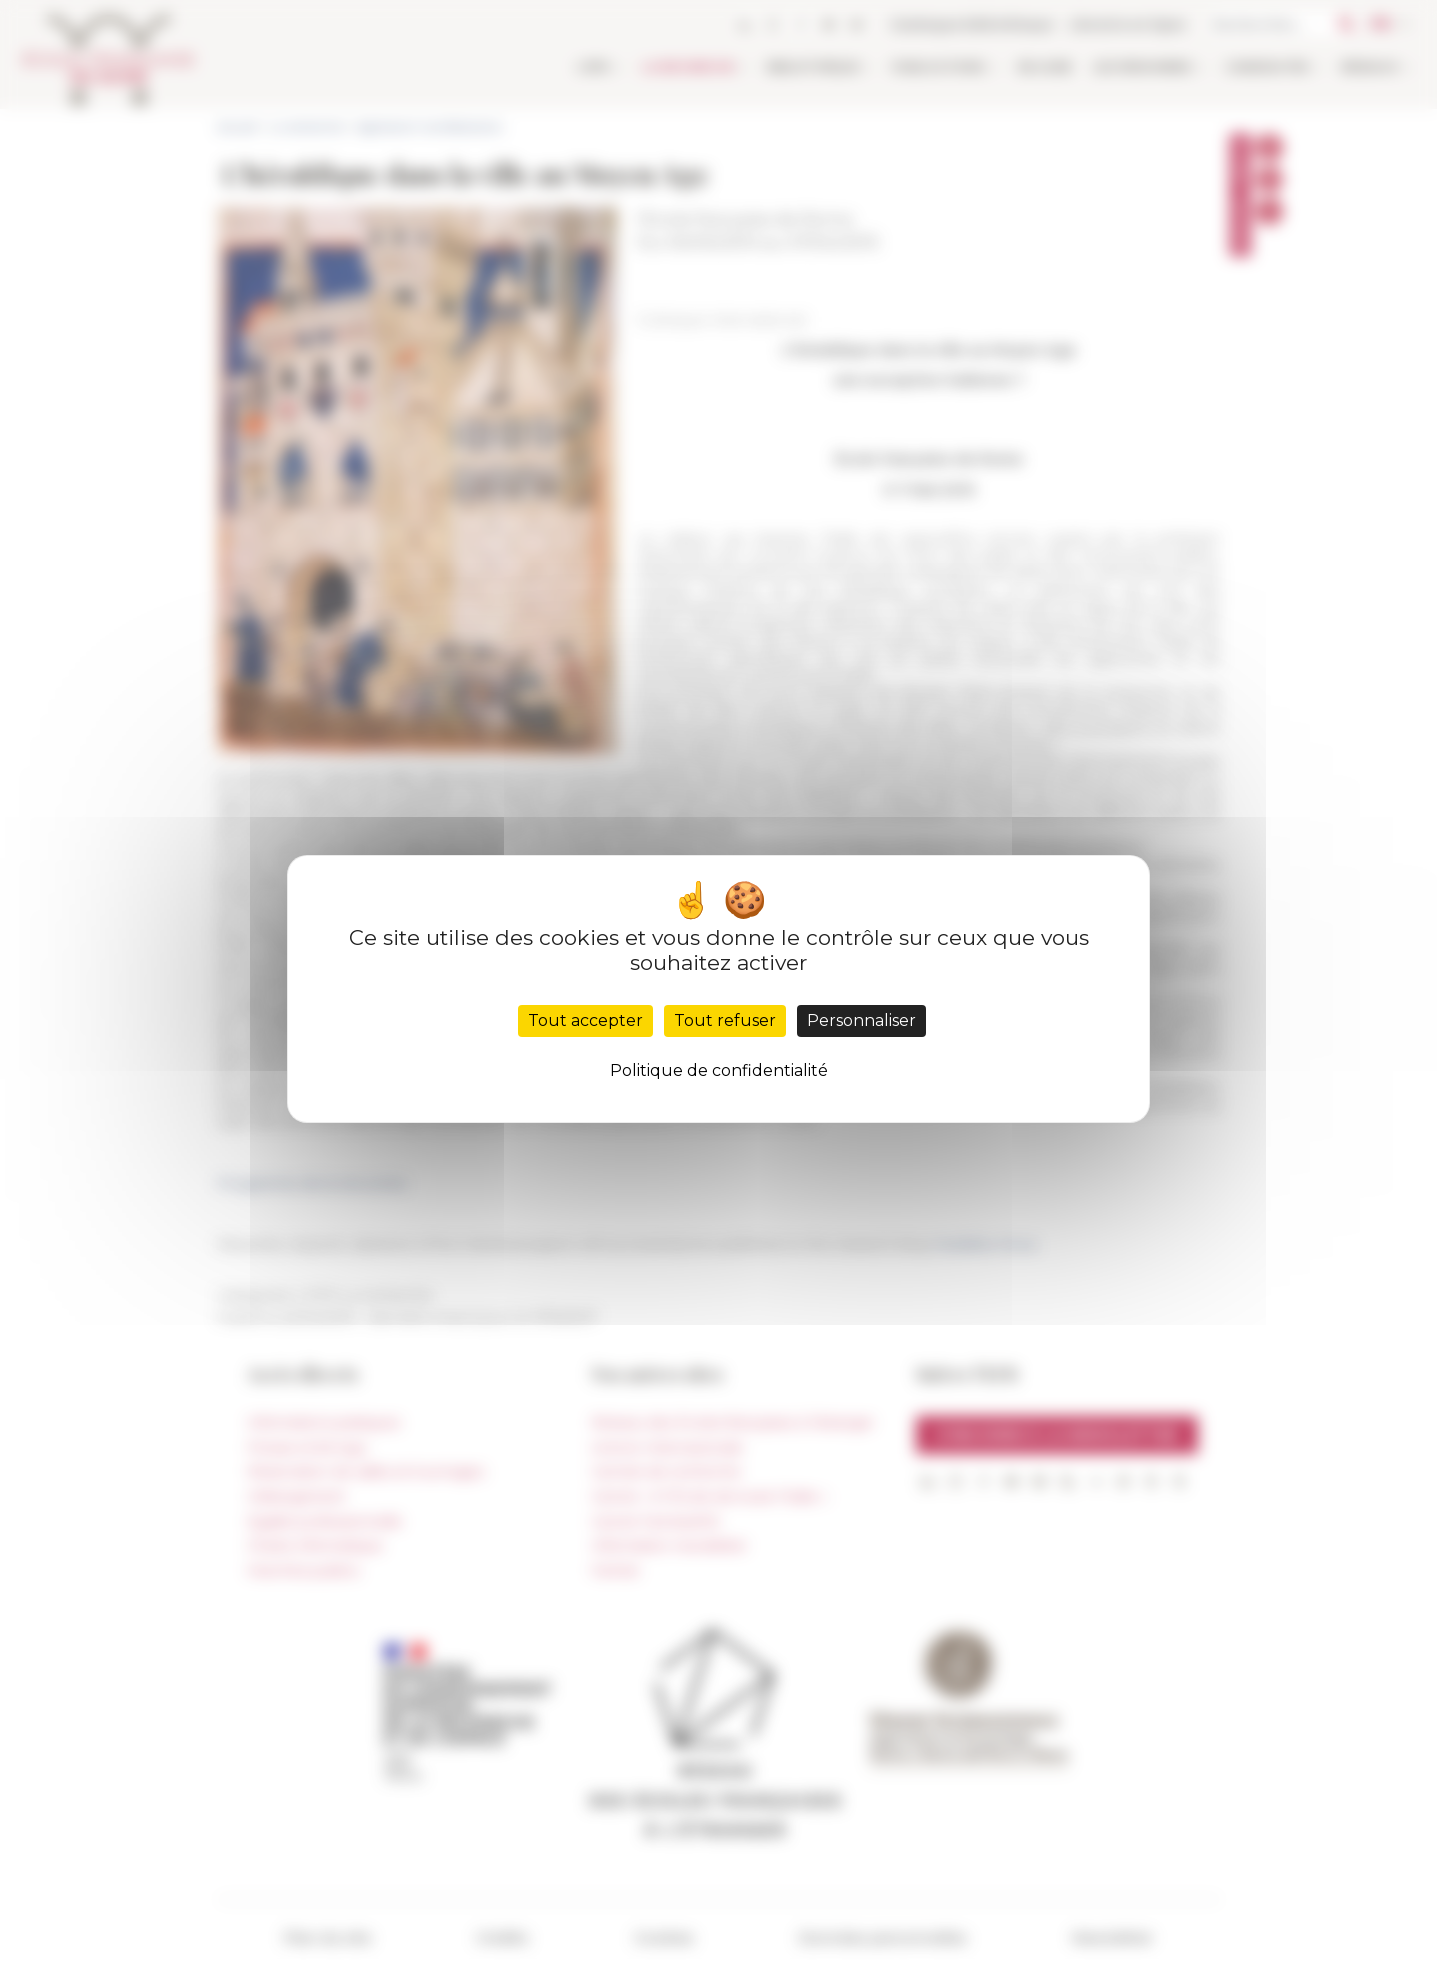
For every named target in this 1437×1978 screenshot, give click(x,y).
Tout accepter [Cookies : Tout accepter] (585, 1020)
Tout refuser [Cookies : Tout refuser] (725, 1020)
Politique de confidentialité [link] (719, 1070)
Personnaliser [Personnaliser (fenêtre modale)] (861, 1020)
